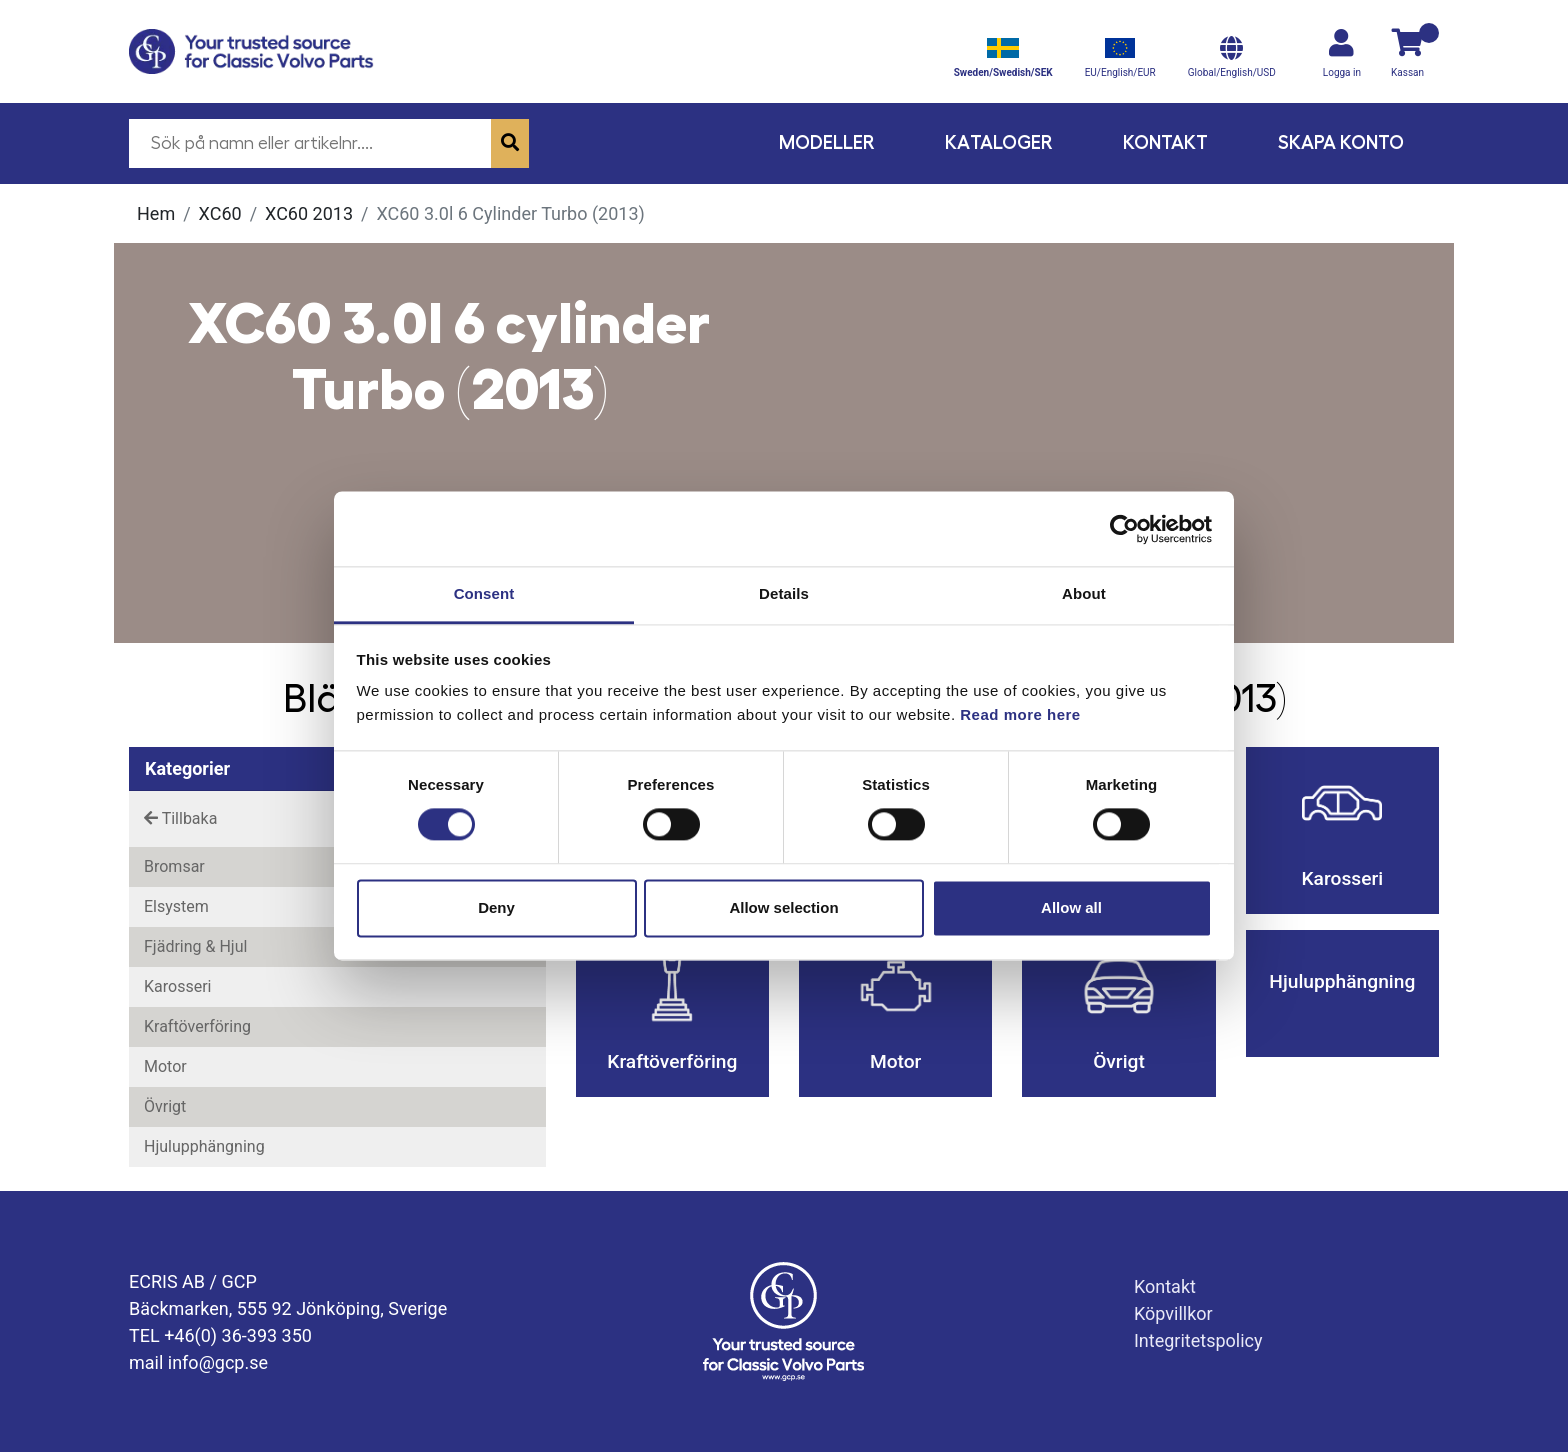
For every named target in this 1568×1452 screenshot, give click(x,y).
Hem (156, 213)
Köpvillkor (1173, 1313)
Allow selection (783, 907)
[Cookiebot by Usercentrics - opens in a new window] (1124, 529)
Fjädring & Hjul (195, 946)
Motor (165, 1066)
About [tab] (1084, 593)
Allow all (1071, 907)
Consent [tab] (484, 593)
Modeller (827, 142)
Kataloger (999, 142)
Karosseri (177, 986)
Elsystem (176, 906)
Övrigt (165, 1106)
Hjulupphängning (204, 1146)
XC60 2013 (309, 213)
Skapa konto (1341, 142)
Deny (496, 907)
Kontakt (1165, 142)
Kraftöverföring (197, 1026)
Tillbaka (180, 818)
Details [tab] (784, 593)
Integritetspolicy (1198, 1340)
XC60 (220, 213)
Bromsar (174, 866)
